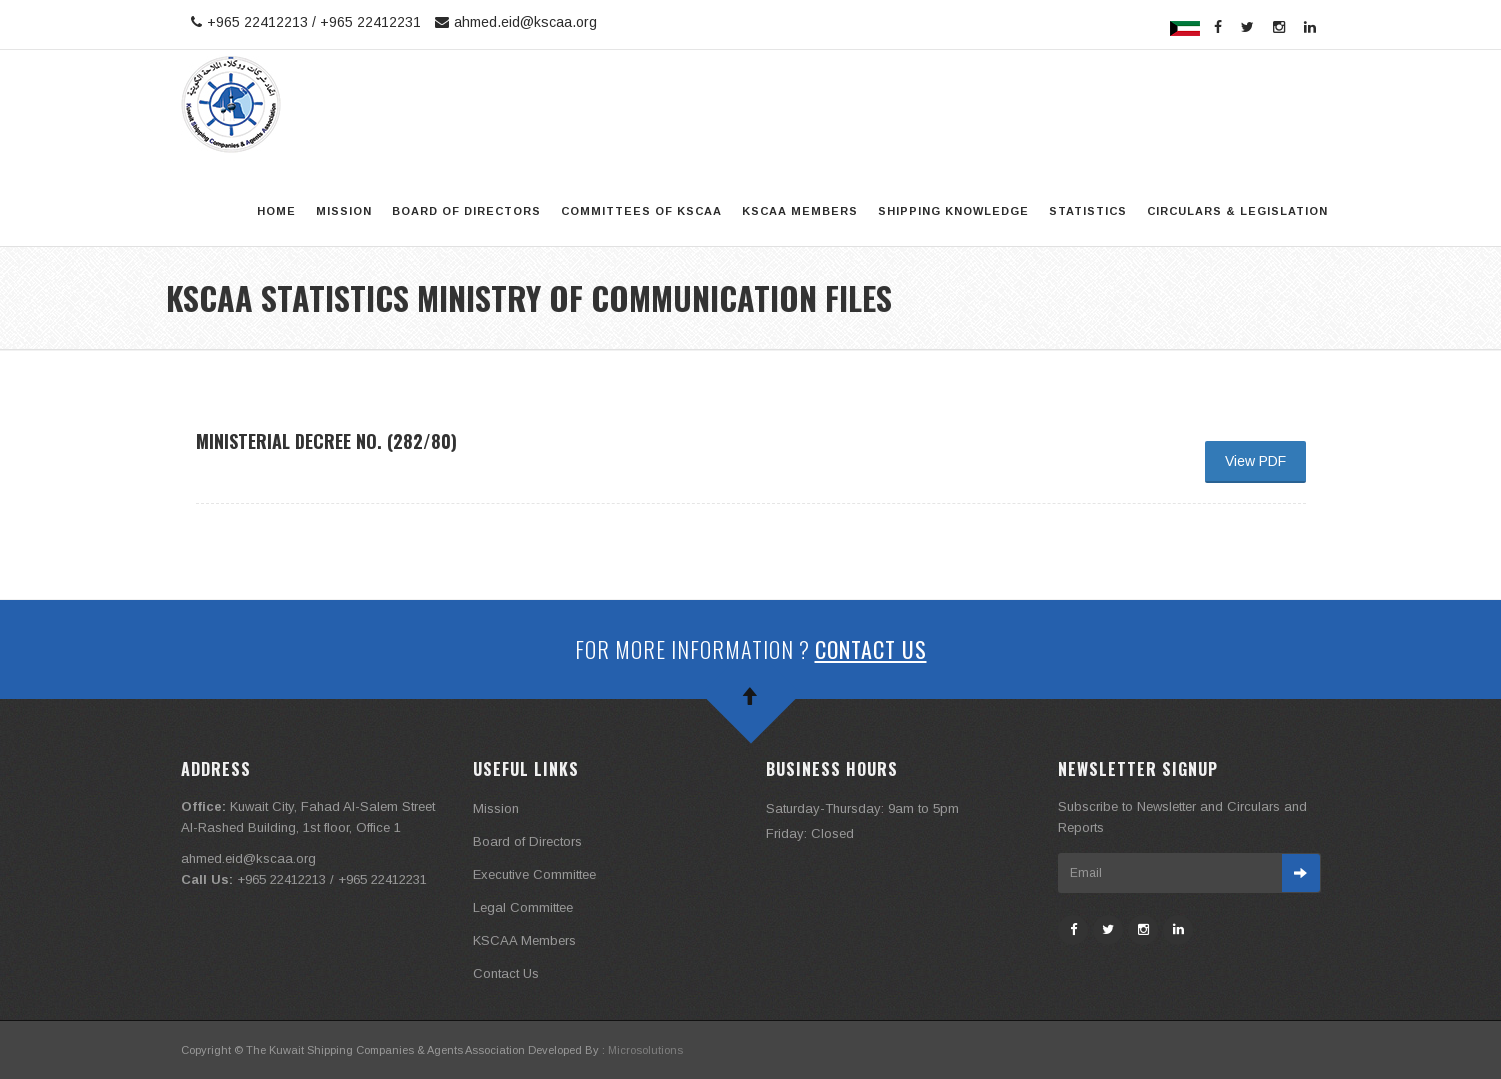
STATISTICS (1088, 211)
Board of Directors (466, 211)
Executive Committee (534, 874)
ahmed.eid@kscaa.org (513, 22)
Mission (344, 211)
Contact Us (871, 649)
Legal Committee (523, 907)
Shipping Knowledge (953, 211)
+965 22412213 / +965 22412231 (303, 22)
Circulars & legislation (1237, 211)
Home (276, 211)
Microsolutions (645, 1050)
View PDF (1255, 461)
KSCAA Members (800, 211)
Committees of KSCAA (641, 211)
